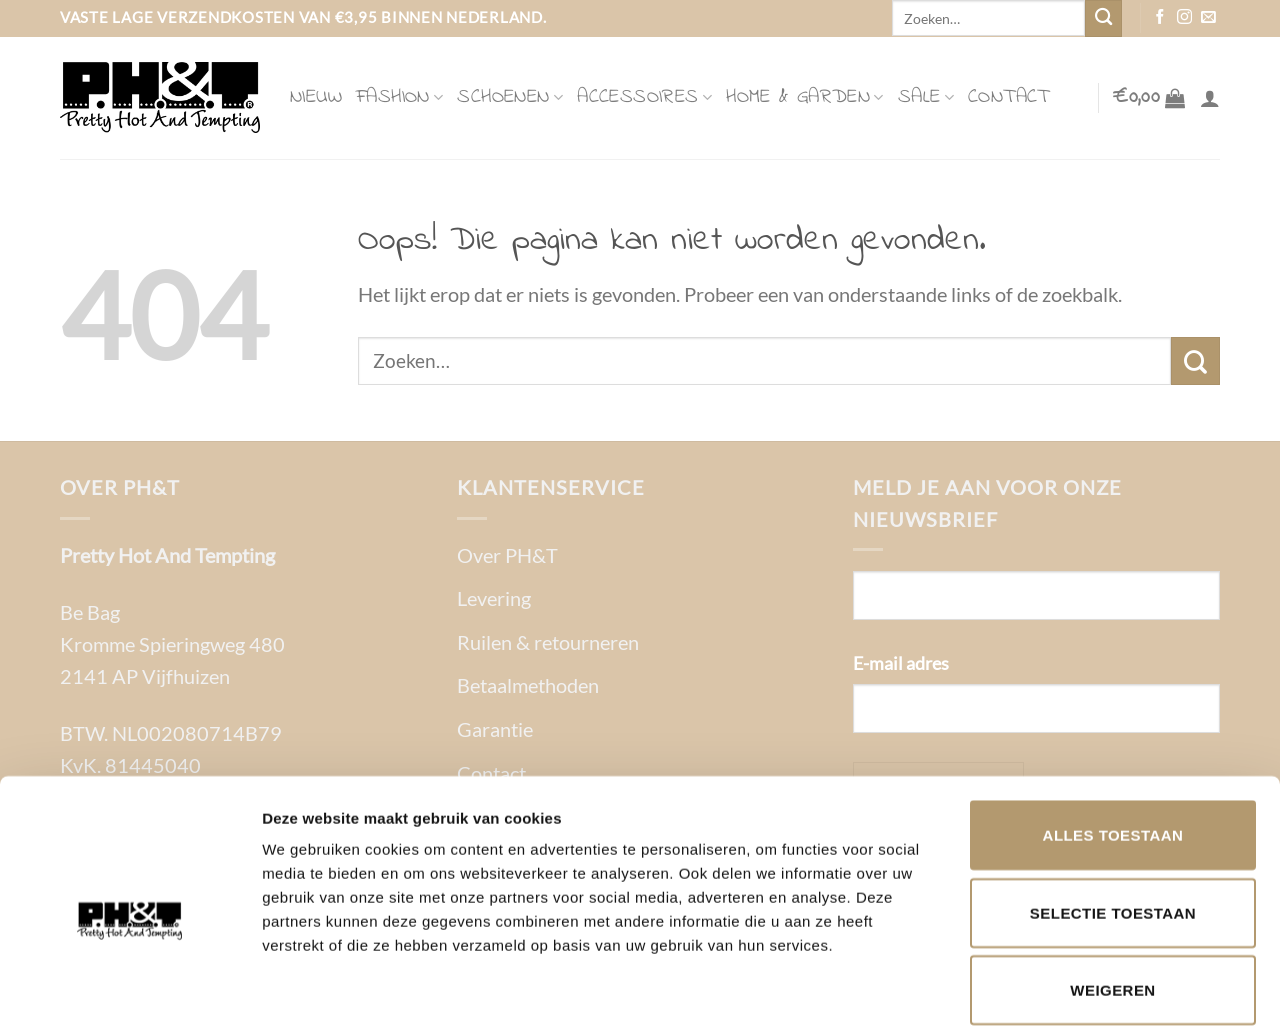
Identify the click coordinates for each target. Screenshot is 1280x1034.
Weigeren (1112, 896)
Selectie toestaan (1113, 819)
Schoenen (510, 97)
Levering (494, 598)
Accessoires (644, 97)
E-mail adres (901, 663)
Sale (926, 97)
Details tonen (1080, 994)
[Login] (1210, 98)
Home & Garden (805, 97)
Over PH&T (507, 555)
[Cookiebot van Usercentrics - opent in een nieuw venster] (129, 995)
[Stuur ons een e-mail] (1208, 18)
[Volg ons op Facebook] (1160, 18)
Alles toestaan (1113, 741)
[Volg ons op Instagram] (1184, 18)
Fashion (399, 97)
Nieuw (316, 97)
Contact (1009, 97)
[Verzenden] (1103, 18)
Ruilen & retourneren (548, 642)
